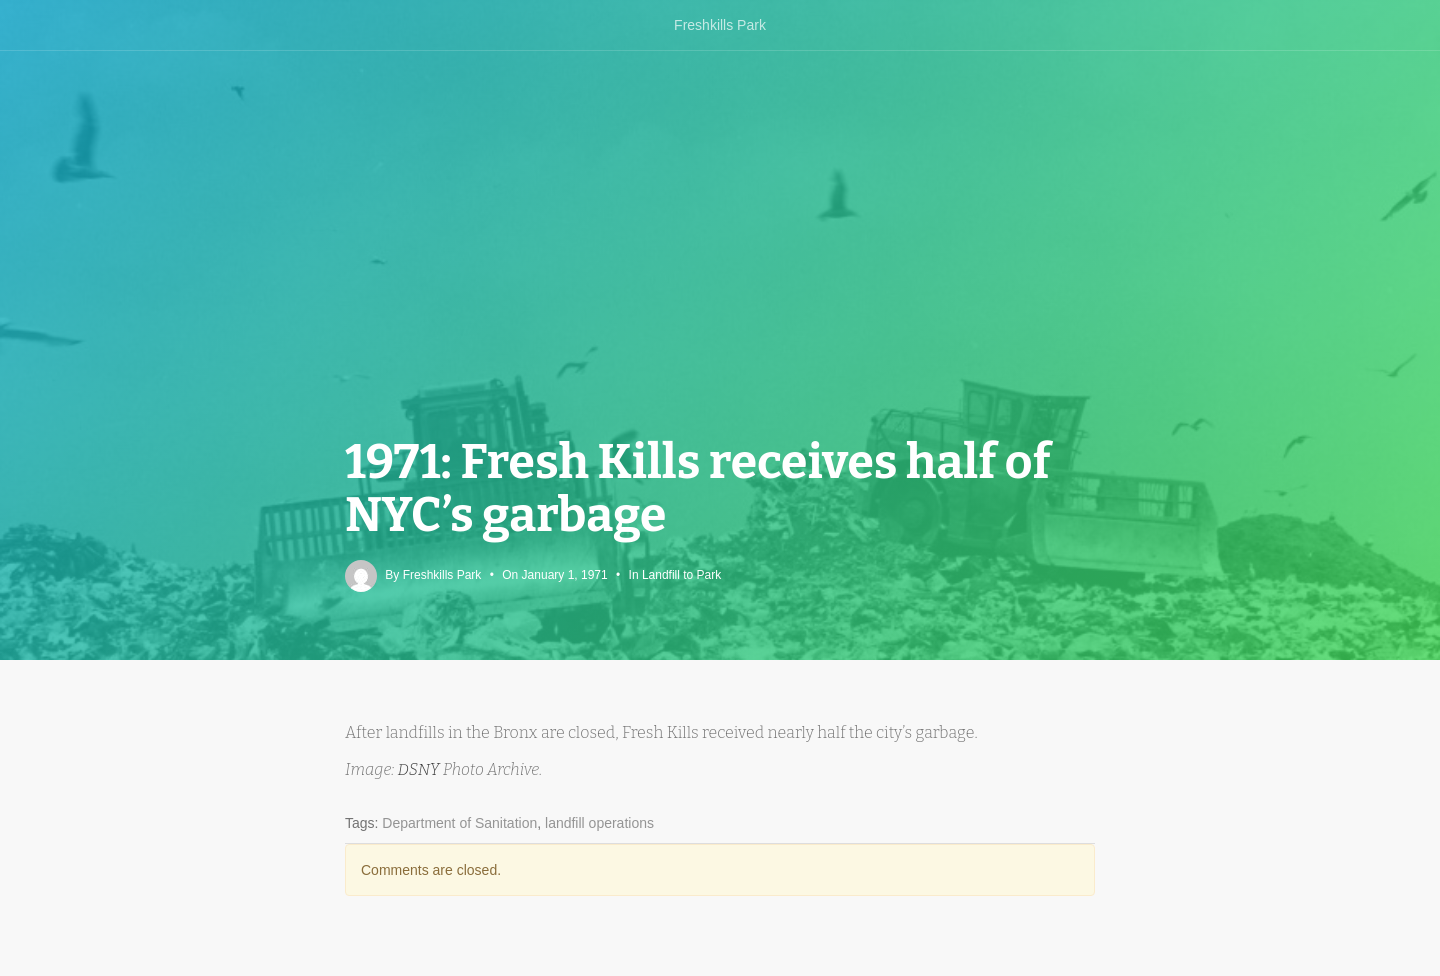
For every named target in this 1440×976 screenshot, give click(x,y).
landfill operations (599, 823)
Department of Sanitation (459, 823)
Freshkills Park (720, 25)
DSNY (420, 769)
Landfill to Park (681, 575)
